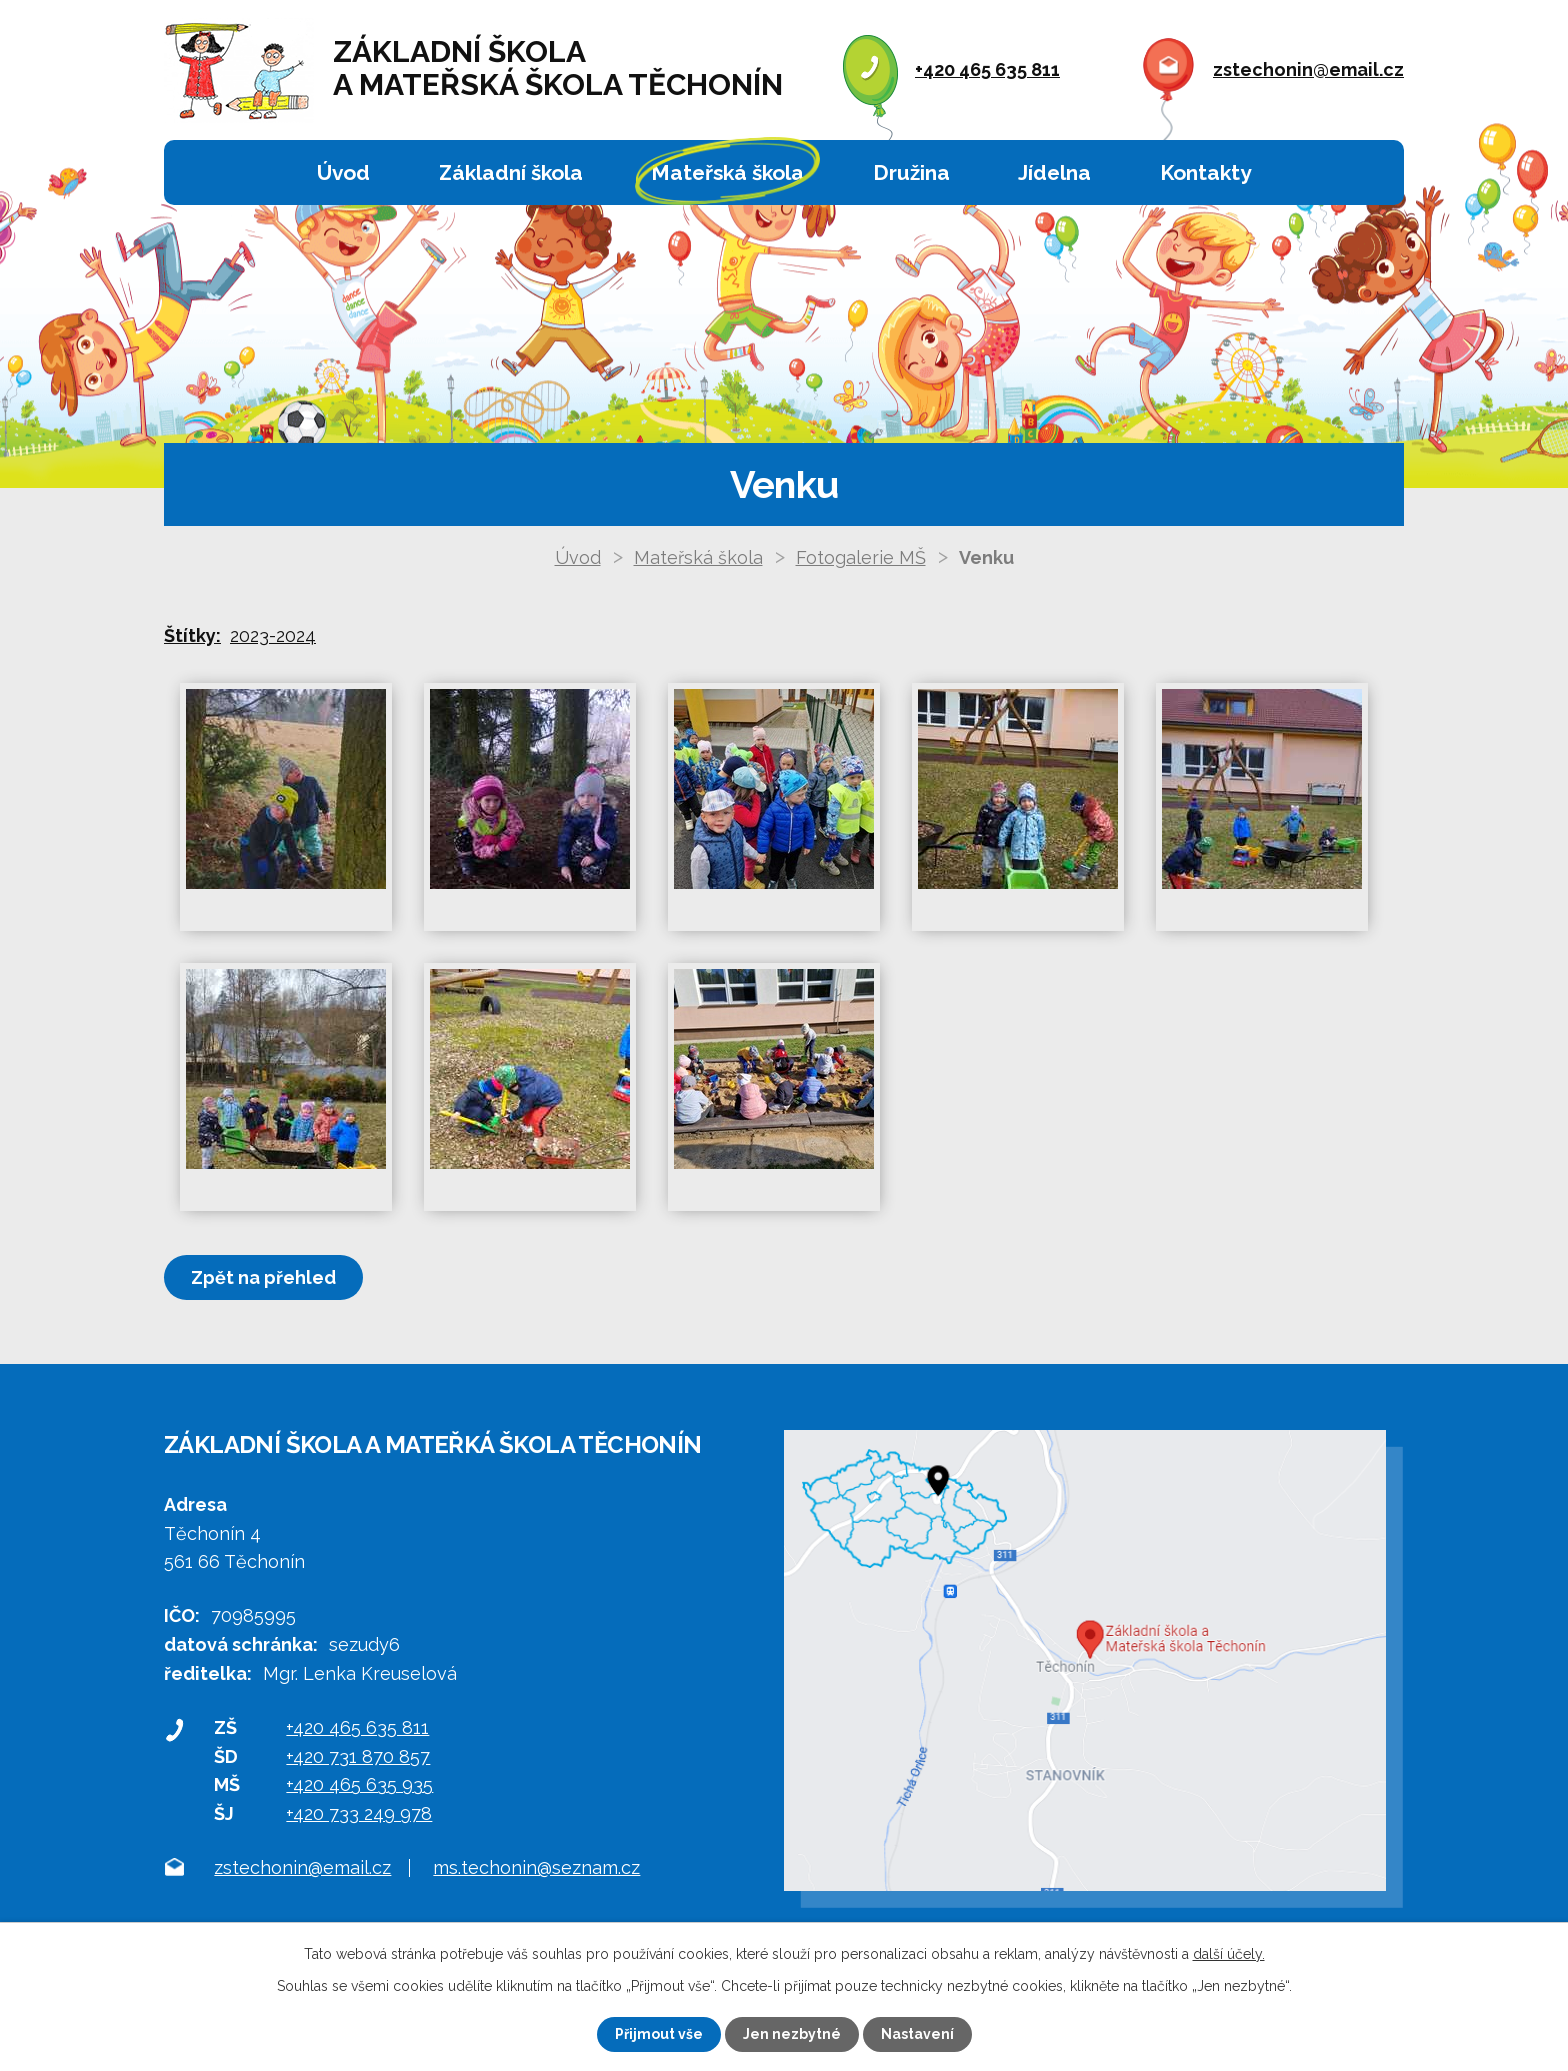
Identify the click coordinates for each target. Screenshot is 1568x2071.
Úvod (343, 172)
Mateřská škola (727, 172)
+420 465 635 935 (359, 1784)
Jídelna (1054, 172)
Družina (911, 172)
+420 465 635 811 (987, 69)
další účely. (1229, 1954)
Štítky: (192, 635)
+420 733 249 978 (359, 1813)
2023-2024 (273, 635)
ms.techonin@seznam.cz (536, 1868)
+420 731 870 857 (358, 1756)
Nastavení (917, 2034)
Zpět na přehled (263, 1277)
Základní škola (511, 172)
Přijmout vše (659, 2034)
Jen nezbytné (792, 2034)
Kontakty (1205, 172)
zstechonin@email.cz (1308, 69)
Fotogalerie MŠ (861, 557)
